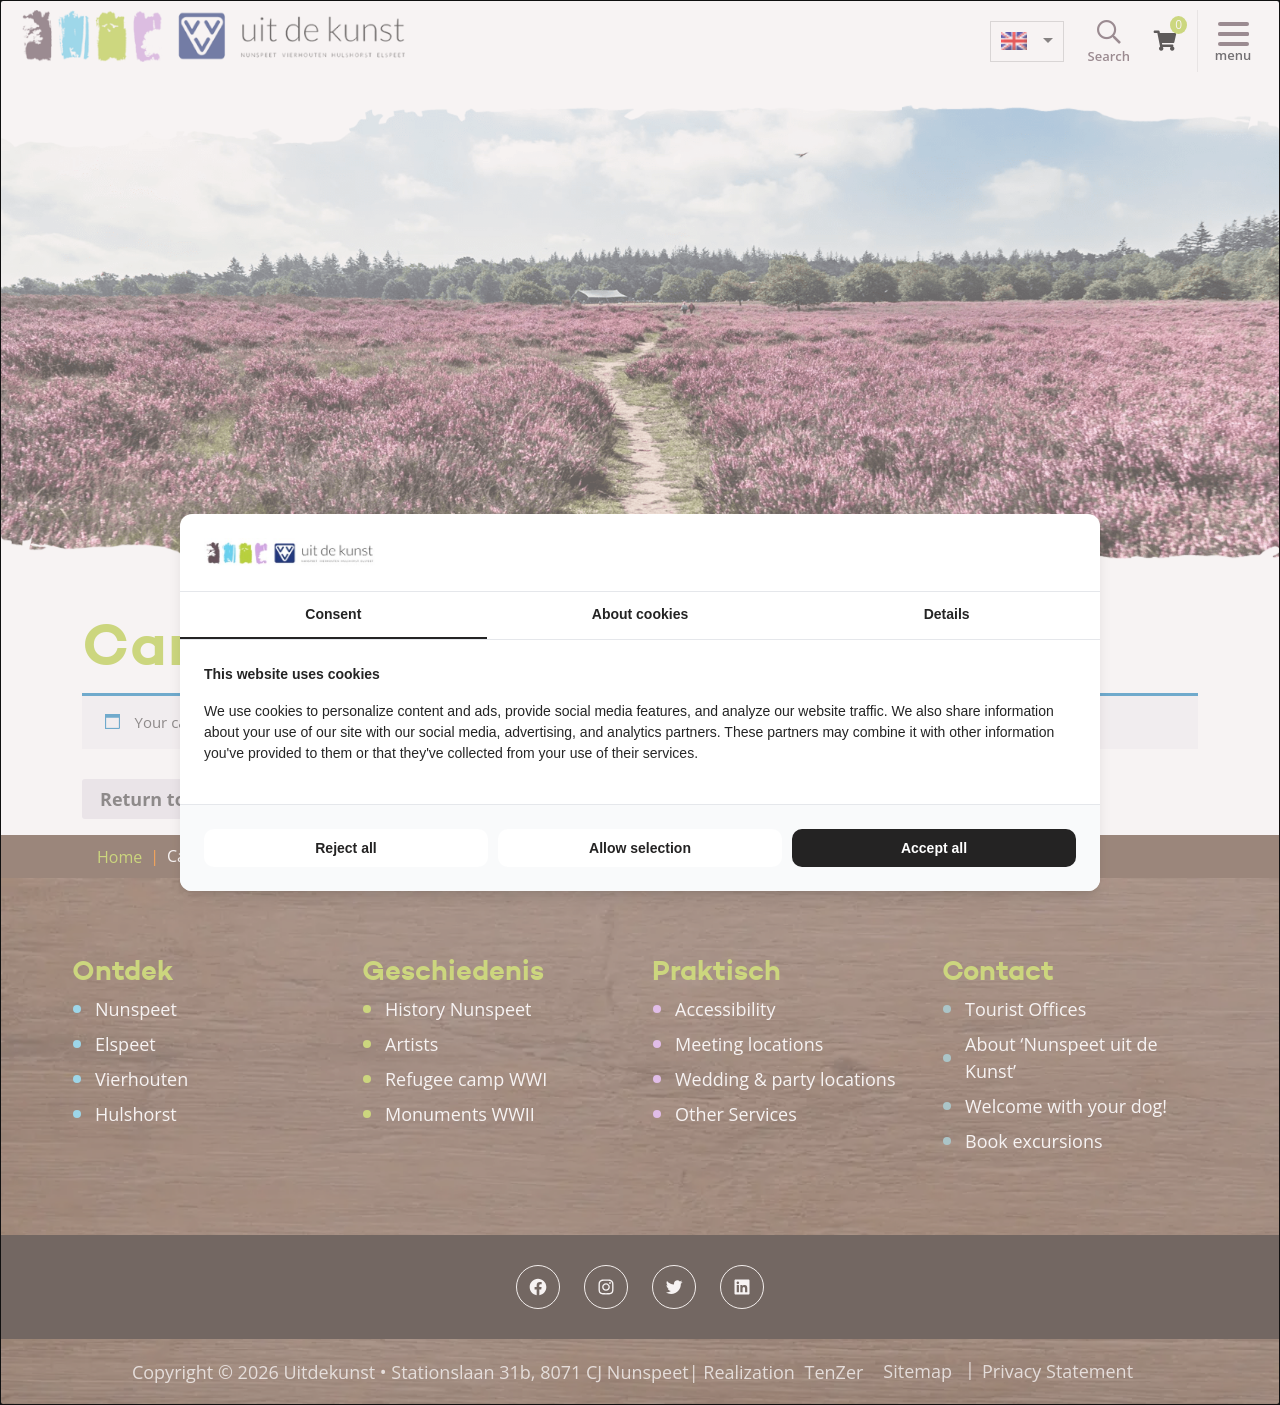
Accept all (934, 848)
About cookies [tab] (640, 614)
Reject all (345, 848)
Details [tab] (947, 614)
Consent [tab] (333, 614)
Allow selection (640, 848)
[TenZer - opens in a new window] (1075, 552)
